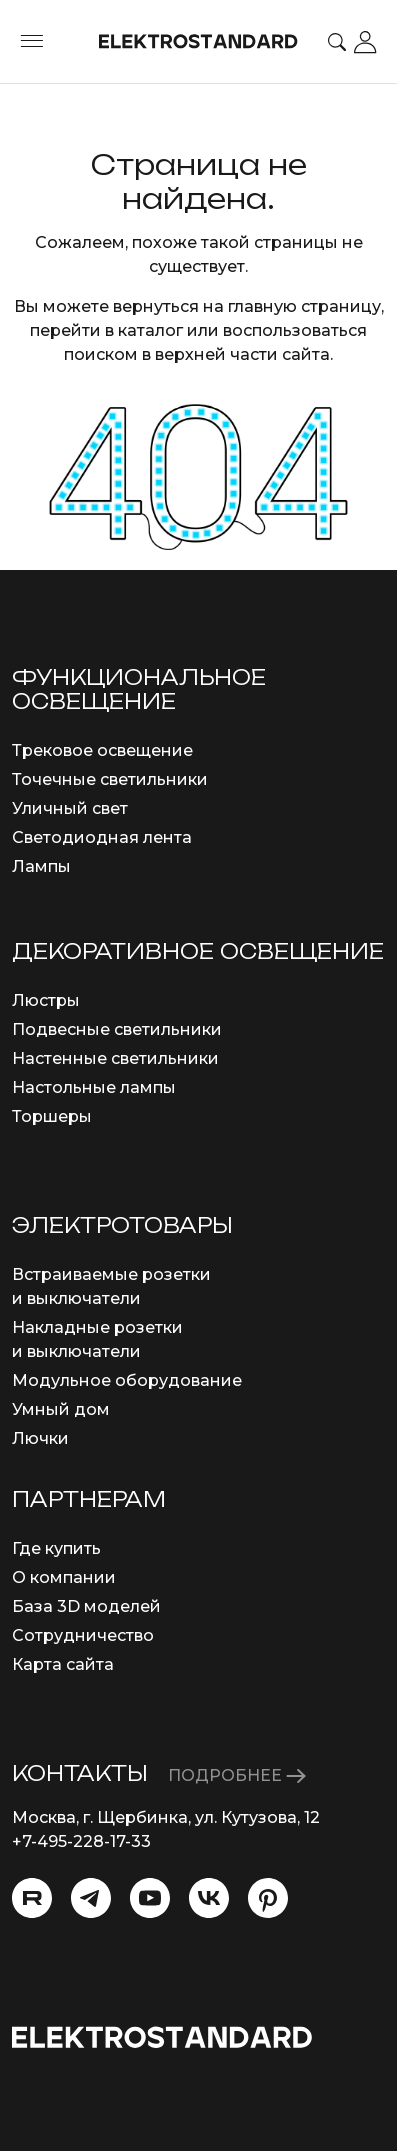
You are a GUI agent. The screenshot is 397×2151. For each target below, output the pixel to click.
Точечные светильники (110, 779)
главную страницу (304, 306)
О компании (64, 1577)
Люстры (46, 1000)
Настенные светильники (115, 1058)
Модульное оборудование (127, 1380)
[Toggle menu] (32, 42)
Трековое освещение (102, 750)
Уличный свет (70, 808)
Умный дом (61, 1409)
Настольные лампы (94, 1087)
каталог (150, 330)
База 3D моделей (86, 1606)
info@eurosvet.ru (81, 1865)
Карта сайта (63, 1664)
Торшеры (52, 1116)
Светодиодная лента (102, 837)
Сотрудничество (83, 1635)
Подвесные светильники (117, 1029)
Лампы (41, 866)
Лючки (40, 1438)
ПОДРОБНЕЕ (237, 1775)
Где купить (56, 1548)
